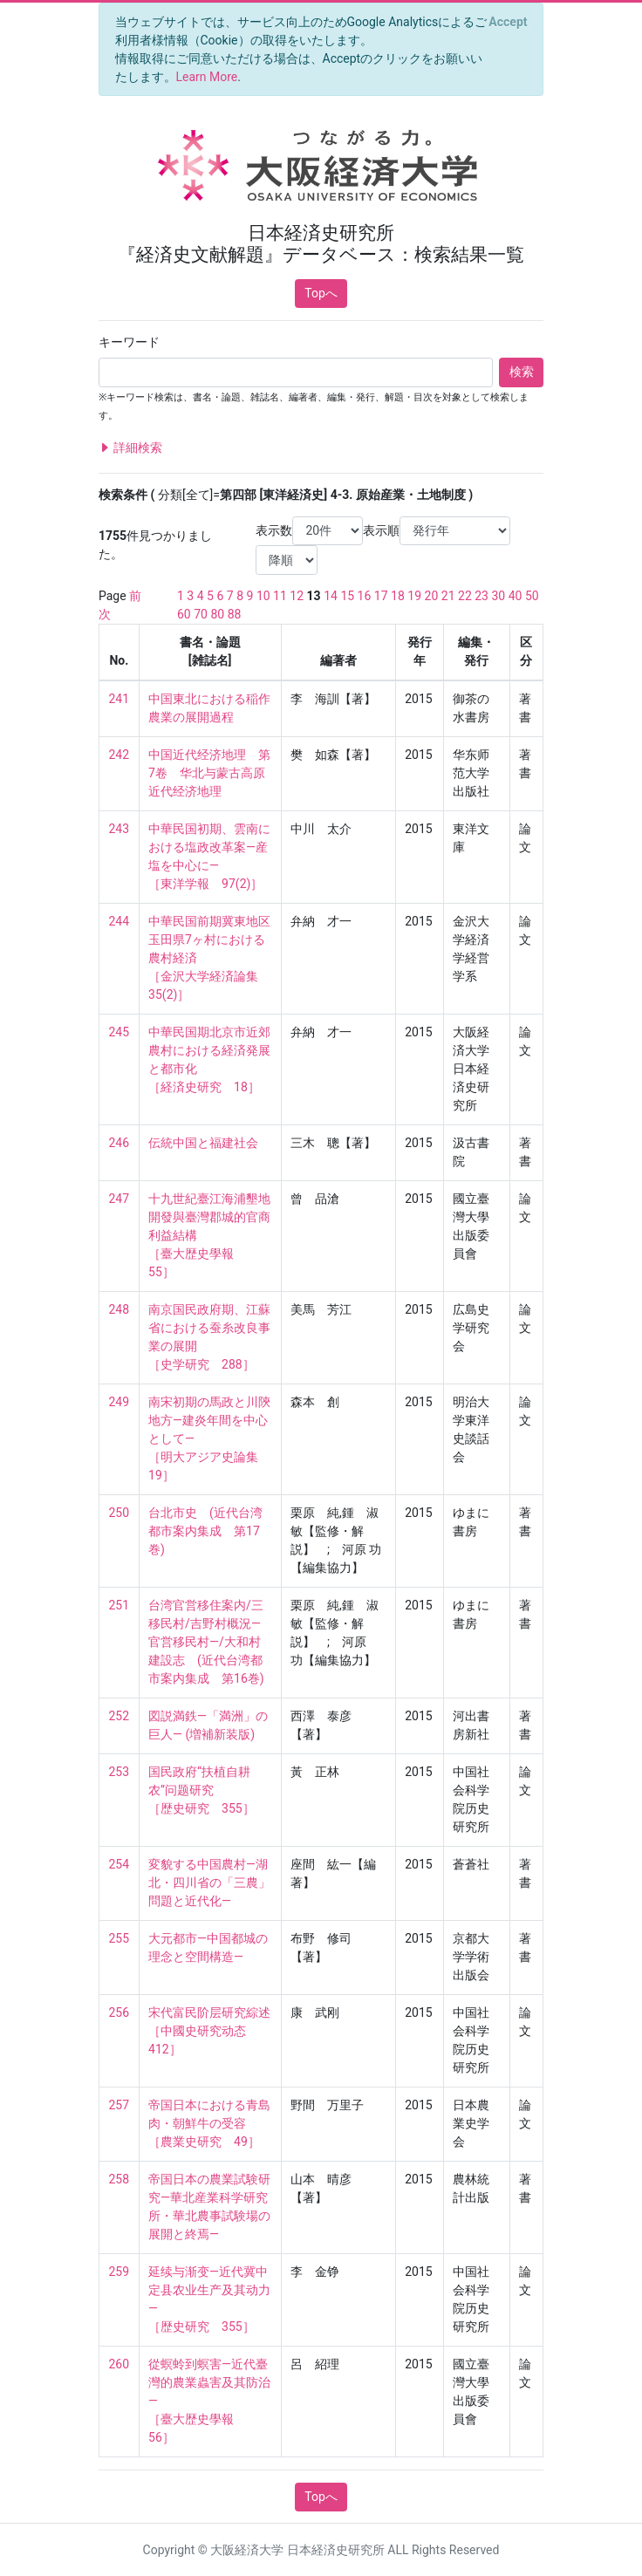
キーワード (129, 342)
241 (119, 699)
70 (201, 614)
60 (184, 614)
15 (347, 596)
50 (532, 596)
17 (381, 596)
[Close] (508, 21)
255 (119, 1938)
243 (119, 829)
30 (498, 596)
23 (481, 596)
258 (119, 2179)
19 (414, 596)
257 (119, 2105)
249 (119, 1402)
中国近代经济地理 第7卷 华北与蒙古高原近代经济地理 (209, 773)
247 (119, 1199)
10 (263, 596)
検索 (521, 372)
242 (119, 755)
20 (432, 596)
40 (515, 596)
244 (119, 921)
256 (119, 2012)
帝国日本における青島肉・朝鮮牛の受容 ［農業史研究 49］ (209, 2123)
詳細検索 (130, 448)
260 (119, 2364)
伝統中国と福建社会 (203, 1143)
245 (119, 1032)
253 (119, 1772)
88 (235, 614)
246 (119, 1143)
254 (119, 1864)
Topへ (321, 293)
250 (119, 1513)
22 (465, 596)
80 (217, 614)
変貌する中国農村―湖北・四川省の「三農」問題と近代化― (209, 1882)
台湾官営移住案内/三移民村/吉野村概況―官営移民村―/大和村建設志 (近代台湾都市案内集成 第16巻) (206, 1641)
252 (119, 1716)
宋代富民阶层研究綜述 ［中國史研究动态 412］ (209, 2030)
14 (331, 596)
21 (448, 596)
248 (119, 1309)
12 (297, 596)
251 (119, 1605)
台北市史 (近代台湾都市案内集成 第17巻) (205, 1531)
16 (365, 596)
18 (398, 596)
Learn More (207, 77)
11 (280, 596)
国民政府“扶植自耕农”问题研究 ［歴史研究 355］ (201, 1790)
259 (119, 2272)
